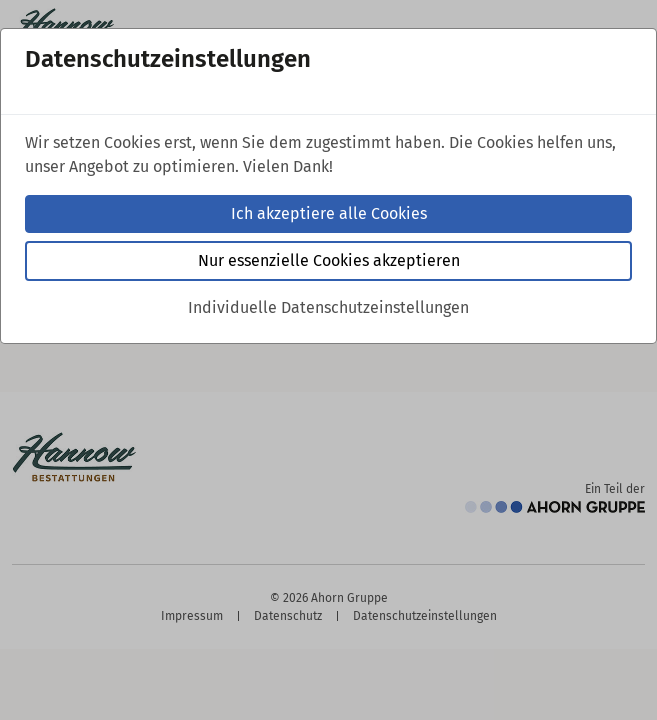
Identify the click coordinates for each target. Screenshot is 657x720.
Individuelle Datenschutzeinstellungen (328, 307)
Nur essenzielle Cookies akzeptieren (329, 260)
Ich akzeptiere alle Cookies (329, 213)
